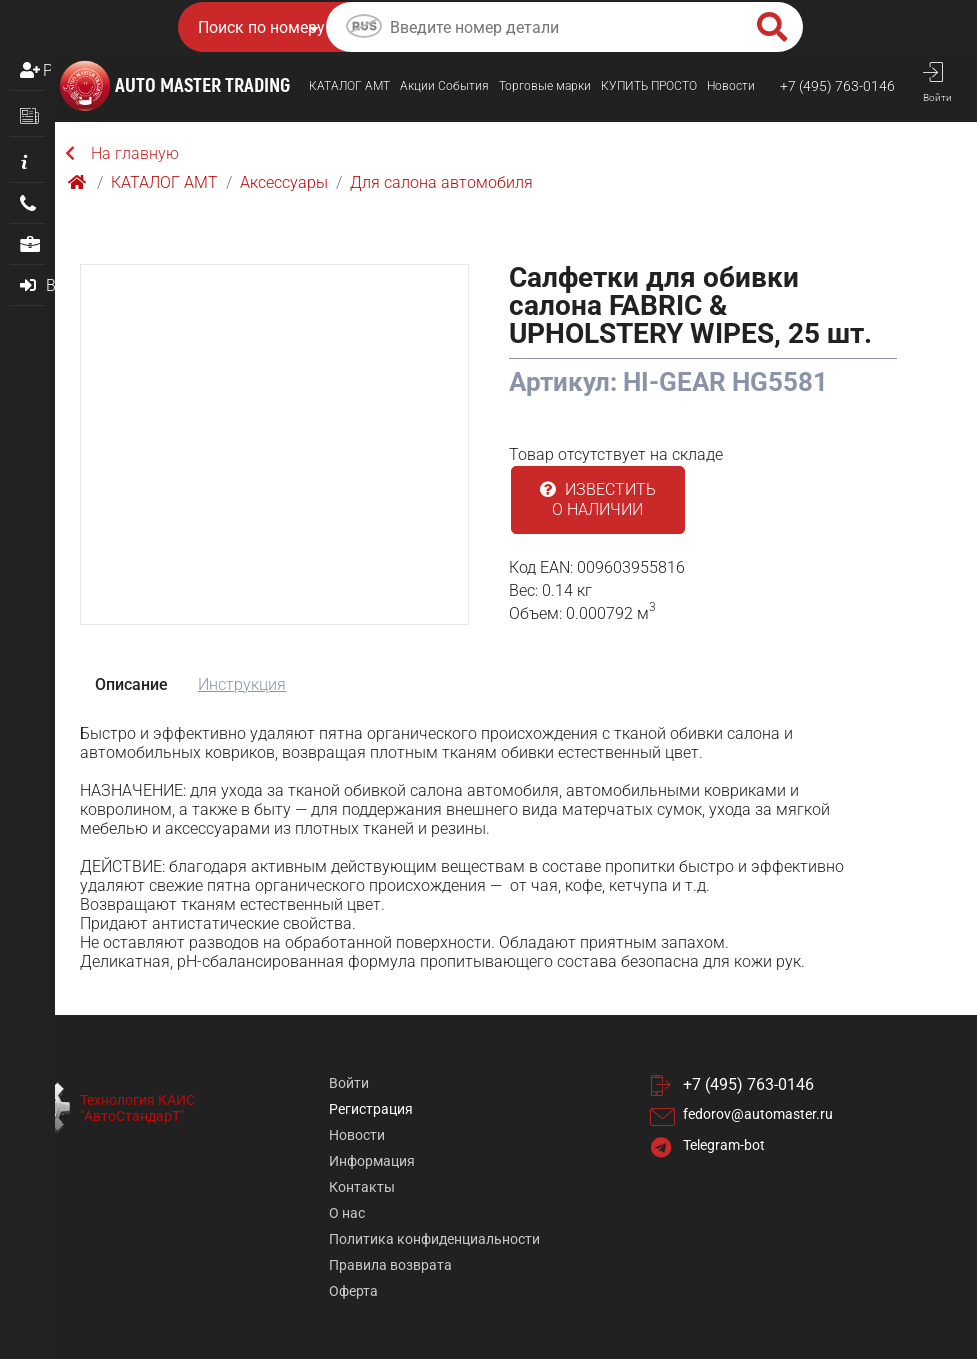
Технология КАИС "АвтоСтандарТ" (137, 1108)
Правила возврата (390, 1265)
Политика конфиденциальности (434, 1239)
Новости (731, 86)
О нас (347, 1213)
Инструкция (242, 684)
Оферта (353, 1291)
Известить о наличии (598, 499)
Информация (372, 1161)
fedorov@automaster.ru (758, 1114)
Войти (349, 1083)
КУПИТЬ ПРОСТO (649, 86)
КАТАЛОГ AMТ (349, 86)
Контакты (362, 1187)
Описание (131, 684)
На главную (122, 153)
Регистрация (47, 70)
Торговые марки (545, 86)
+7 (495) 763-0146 (837, 86)
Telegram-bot (724, 1145)
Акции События (444, 86)
